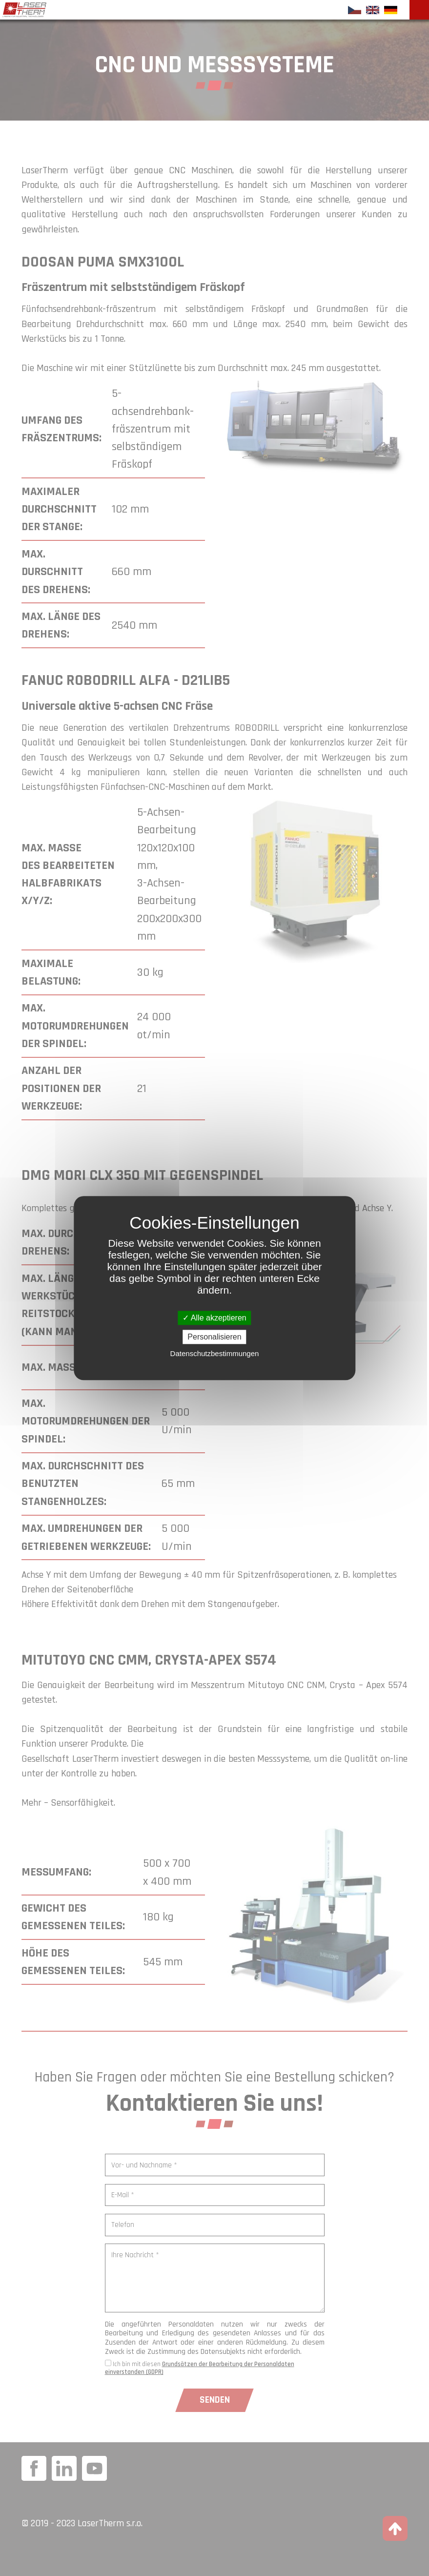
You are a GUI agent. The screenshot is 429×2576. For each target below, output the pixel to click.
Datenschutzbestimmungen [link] (214, 1353)
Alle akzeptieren (214, 1318)
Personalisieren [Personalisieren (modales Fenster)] (214, 1337)
